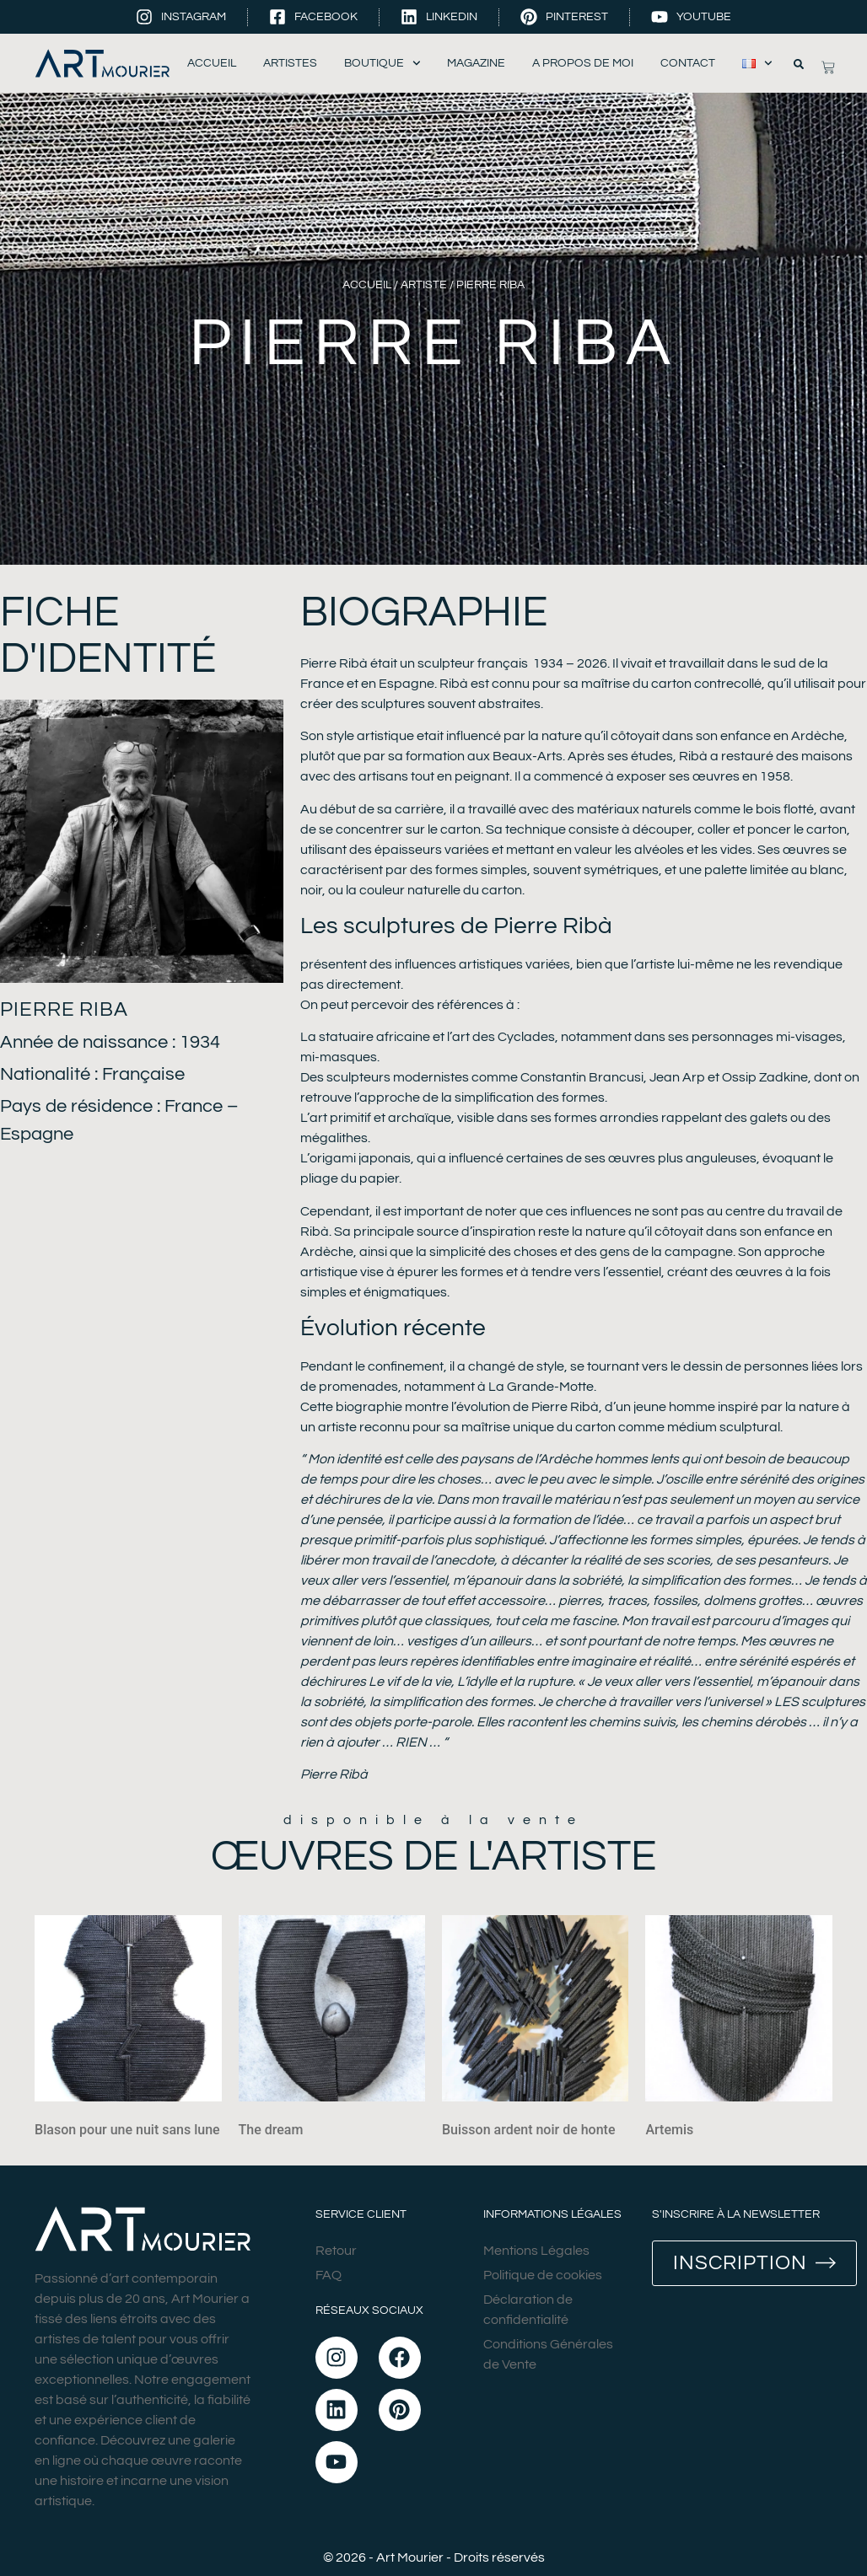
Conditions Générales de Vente (548, 2354)
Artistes (290, 63)
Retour (336, 2250)
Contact (687, 63)
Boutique (382, 63)
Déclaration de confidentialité (528, 2309)
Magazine (476, 63)
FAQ (328, 2275)
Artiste (424, 285)
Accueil (211, 63)
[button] (798, 64)
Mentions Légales (536, 2250)
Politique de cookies (542, 2275)
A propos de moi (582, 63)
